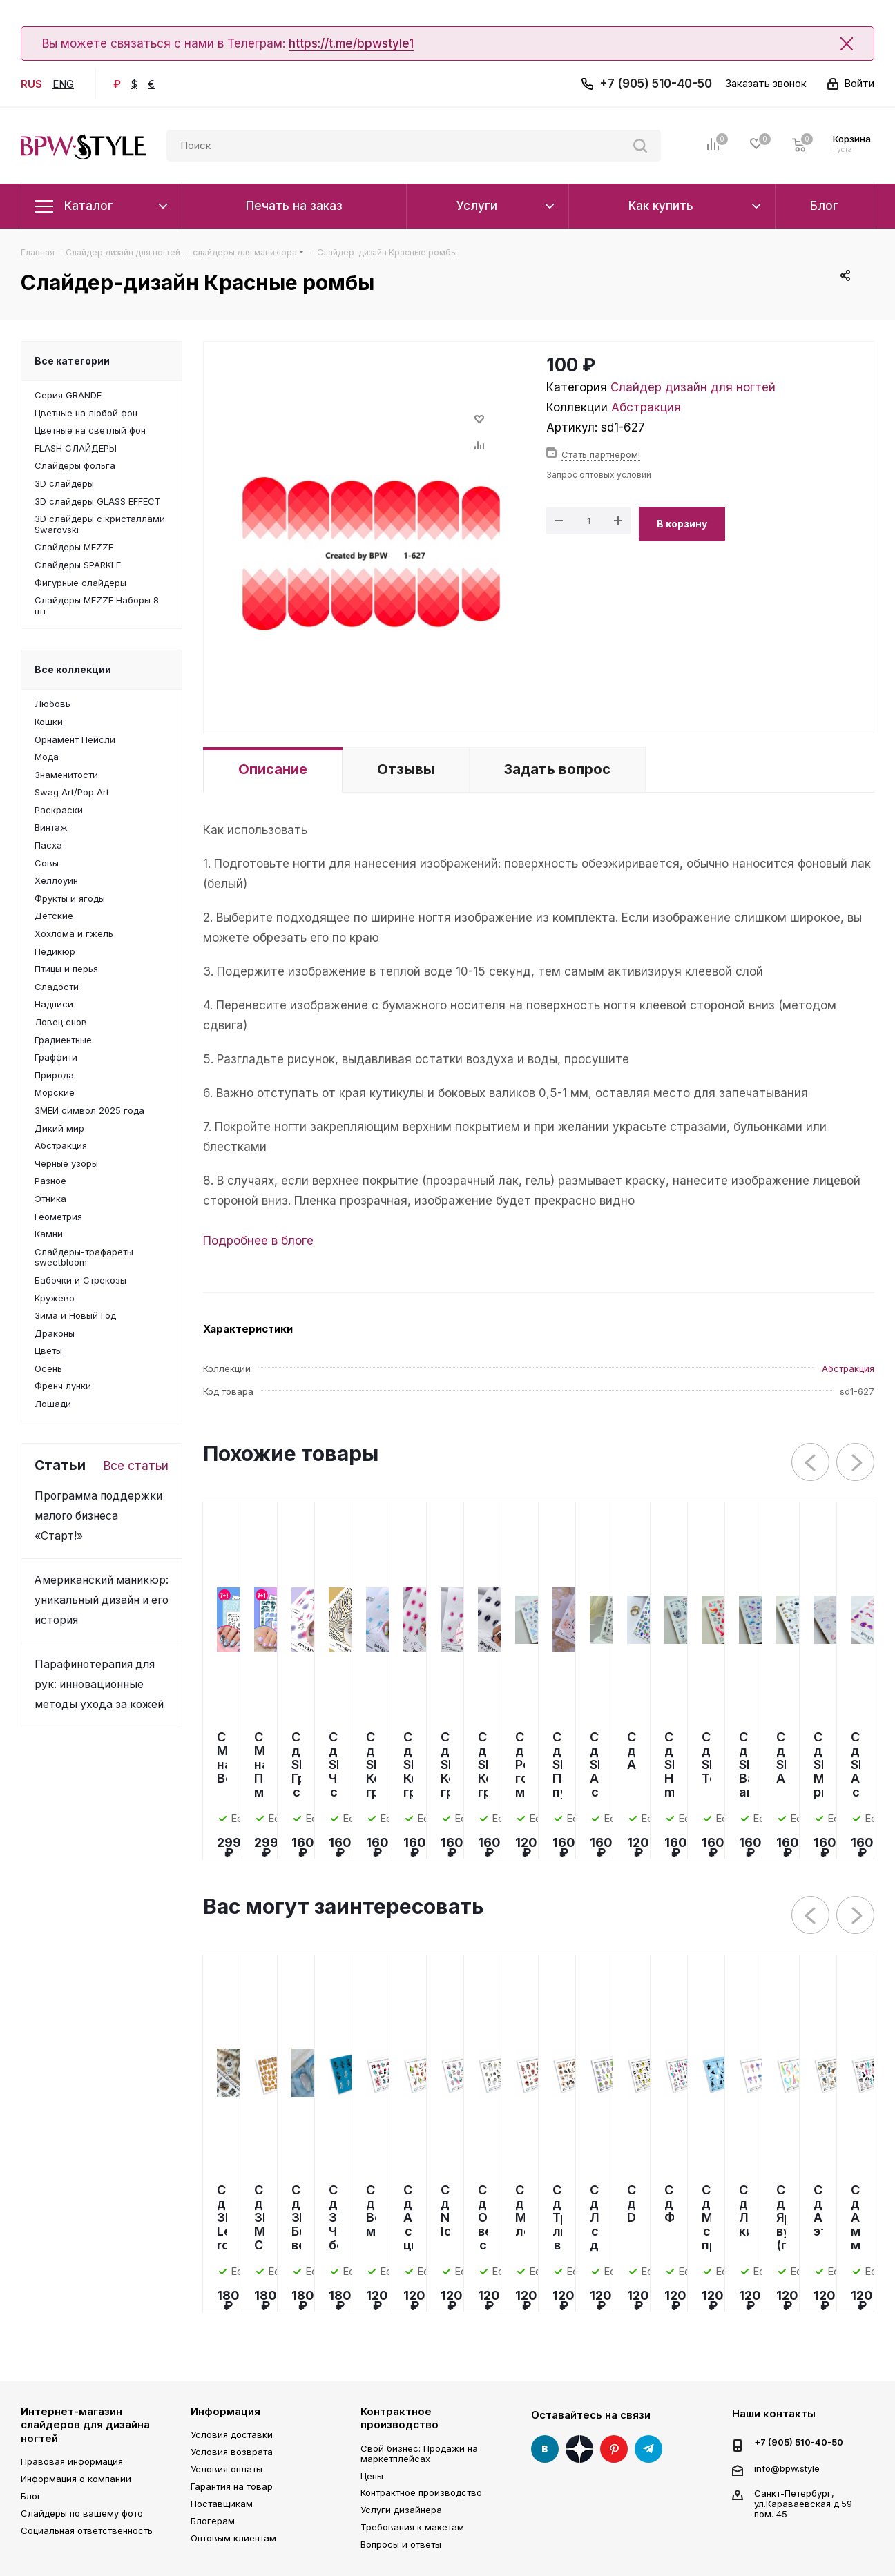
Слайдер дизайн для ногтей (693, 387)
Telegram (648, 2449)
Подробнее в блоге (258, 1241)
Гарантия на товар (232, 2486)
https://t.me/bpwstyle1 (351, 43)
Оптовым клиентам (233, 2538)
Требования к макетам (412, 2527)
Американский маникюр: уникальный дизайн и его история (102, 1600)
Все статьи (136, 1466)
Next (856, 1463)
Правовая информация (72, 2461)
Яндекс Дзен (579, 2449)
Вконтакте (545, 2449)
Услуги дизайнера (401, 2509)
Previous (811, 1463)
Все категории (72, 361)
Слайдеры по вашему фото (82, 2513)
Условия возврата (232, 2451)
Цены (371, 2475)
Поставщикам (222, 2503)
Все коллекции (73, 669)
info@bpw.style (787, 2467)
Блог (31, 2495)
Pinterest (614, 2449)
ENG (63, 83)
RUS (31, 83)
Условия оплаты (226, 2469)
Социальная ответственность (87, 2530)
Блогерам (213, 2520)
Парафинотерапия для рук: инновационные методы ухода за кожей (99, 1684)
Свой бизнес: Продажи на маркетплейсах (419, 2453)
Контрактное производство (399, 2418)
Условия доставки (232, 2434)
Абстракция (646, 407)
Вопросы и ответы (400, 2544)
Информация (225, 2411)
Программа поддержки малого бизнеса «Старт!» (98, 1515)
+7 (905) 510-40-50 (655, 83)
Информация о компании (76, 2478)
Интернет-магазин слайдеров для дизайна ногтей (85, 2425)
